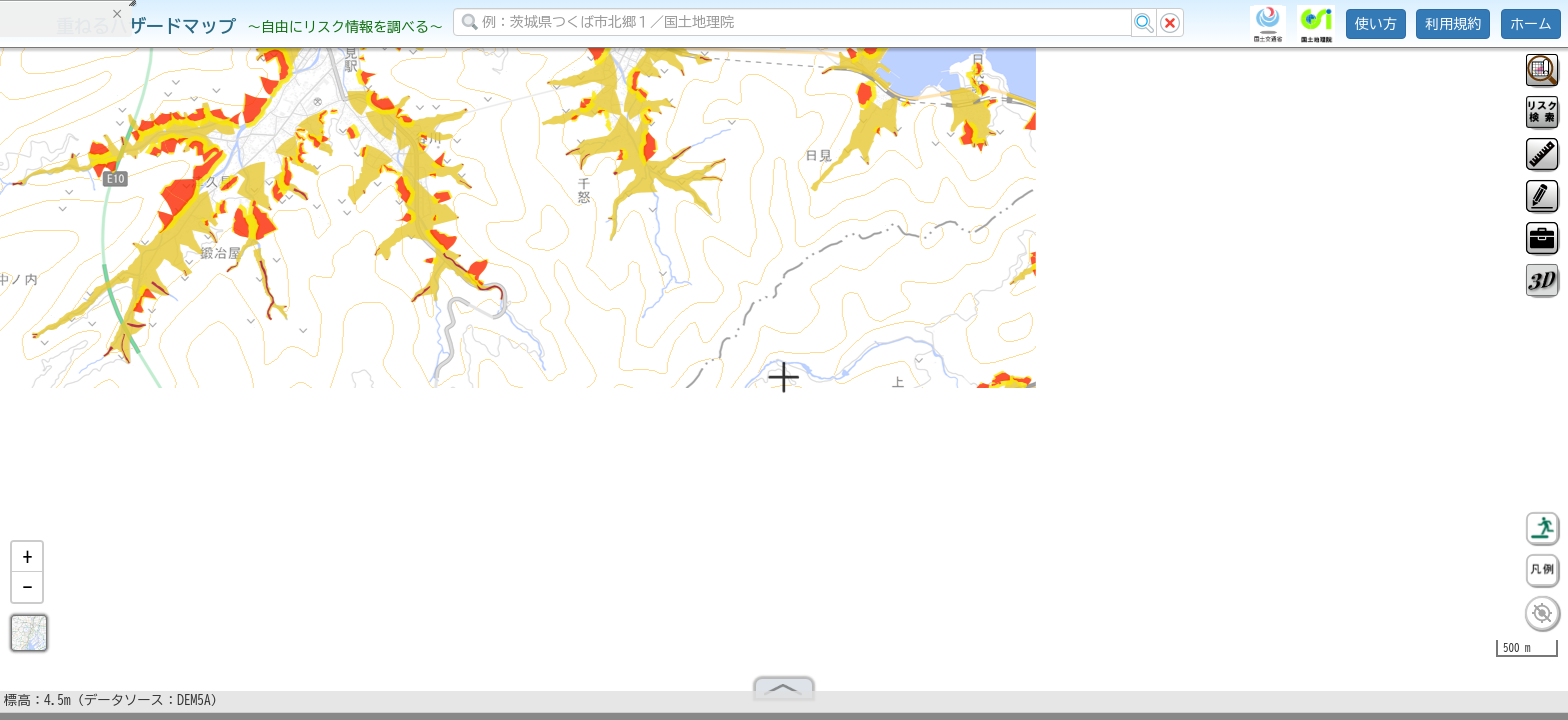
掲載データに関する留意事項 (109, 340)
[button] (27, 565)
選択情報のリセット (211, 394)
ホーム (1531, 24)
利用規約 (1453, 24)
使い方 (1376, 24)
